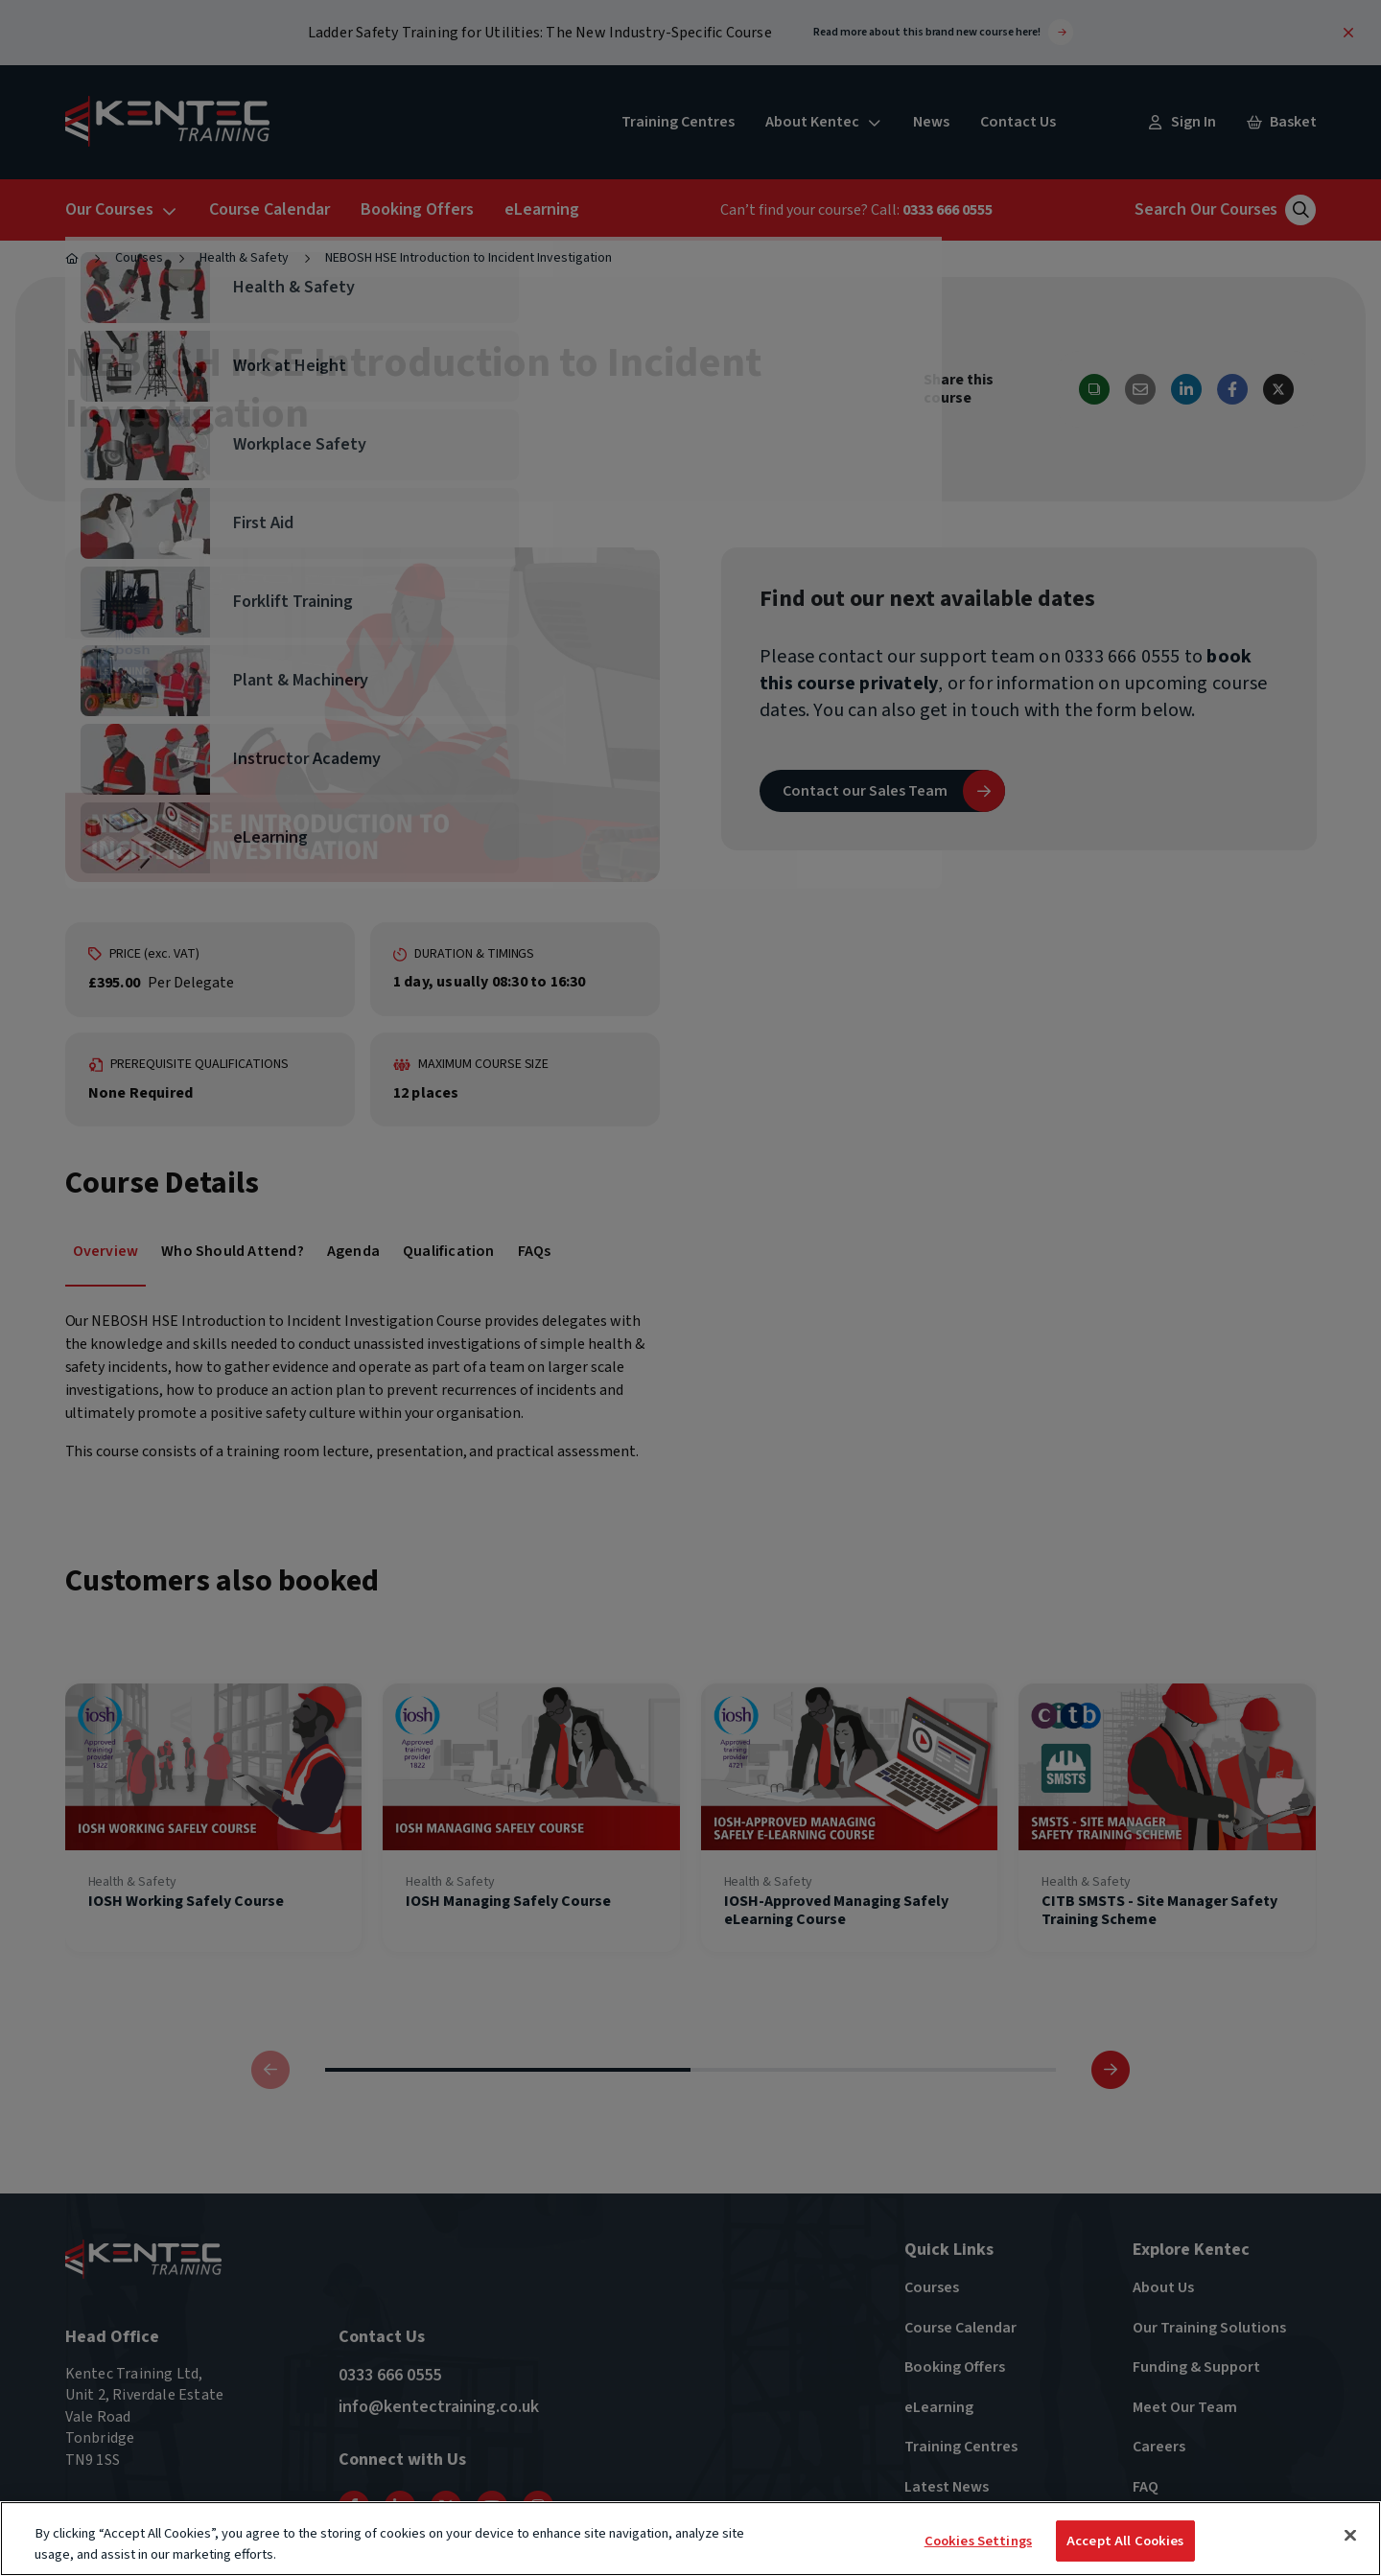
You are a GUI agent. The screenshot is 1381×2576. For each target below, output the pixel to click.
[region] (690, 2538)
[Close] (1350, 2536)
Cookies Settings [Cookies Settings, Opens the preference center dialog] (978, 2541)
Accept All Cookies (1125, 2541)
